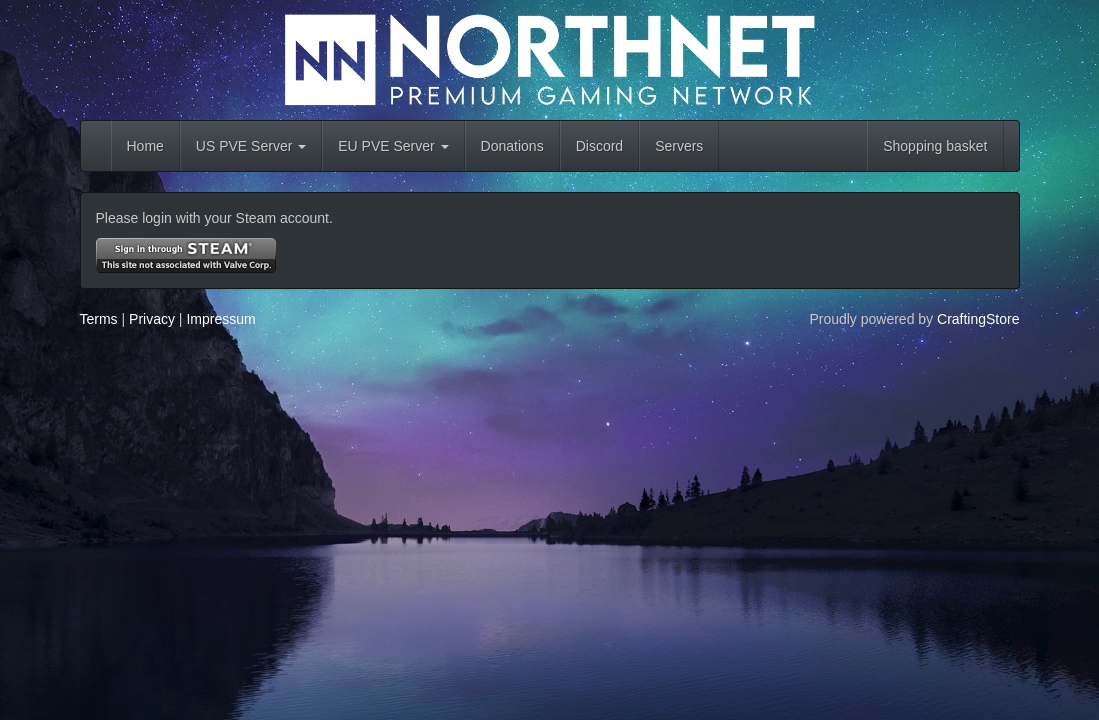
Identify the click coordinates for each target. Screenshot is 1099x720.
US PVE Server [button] (251, 146)
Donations (512, 146)
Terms (99, 319)
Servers (679, 146)
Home (145, 146)
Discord (599, 146)
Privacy (152, 319)
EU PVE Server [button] (393, 146)
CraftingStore (978, 319)
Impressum (220, 319)
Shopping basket (935, 146)
